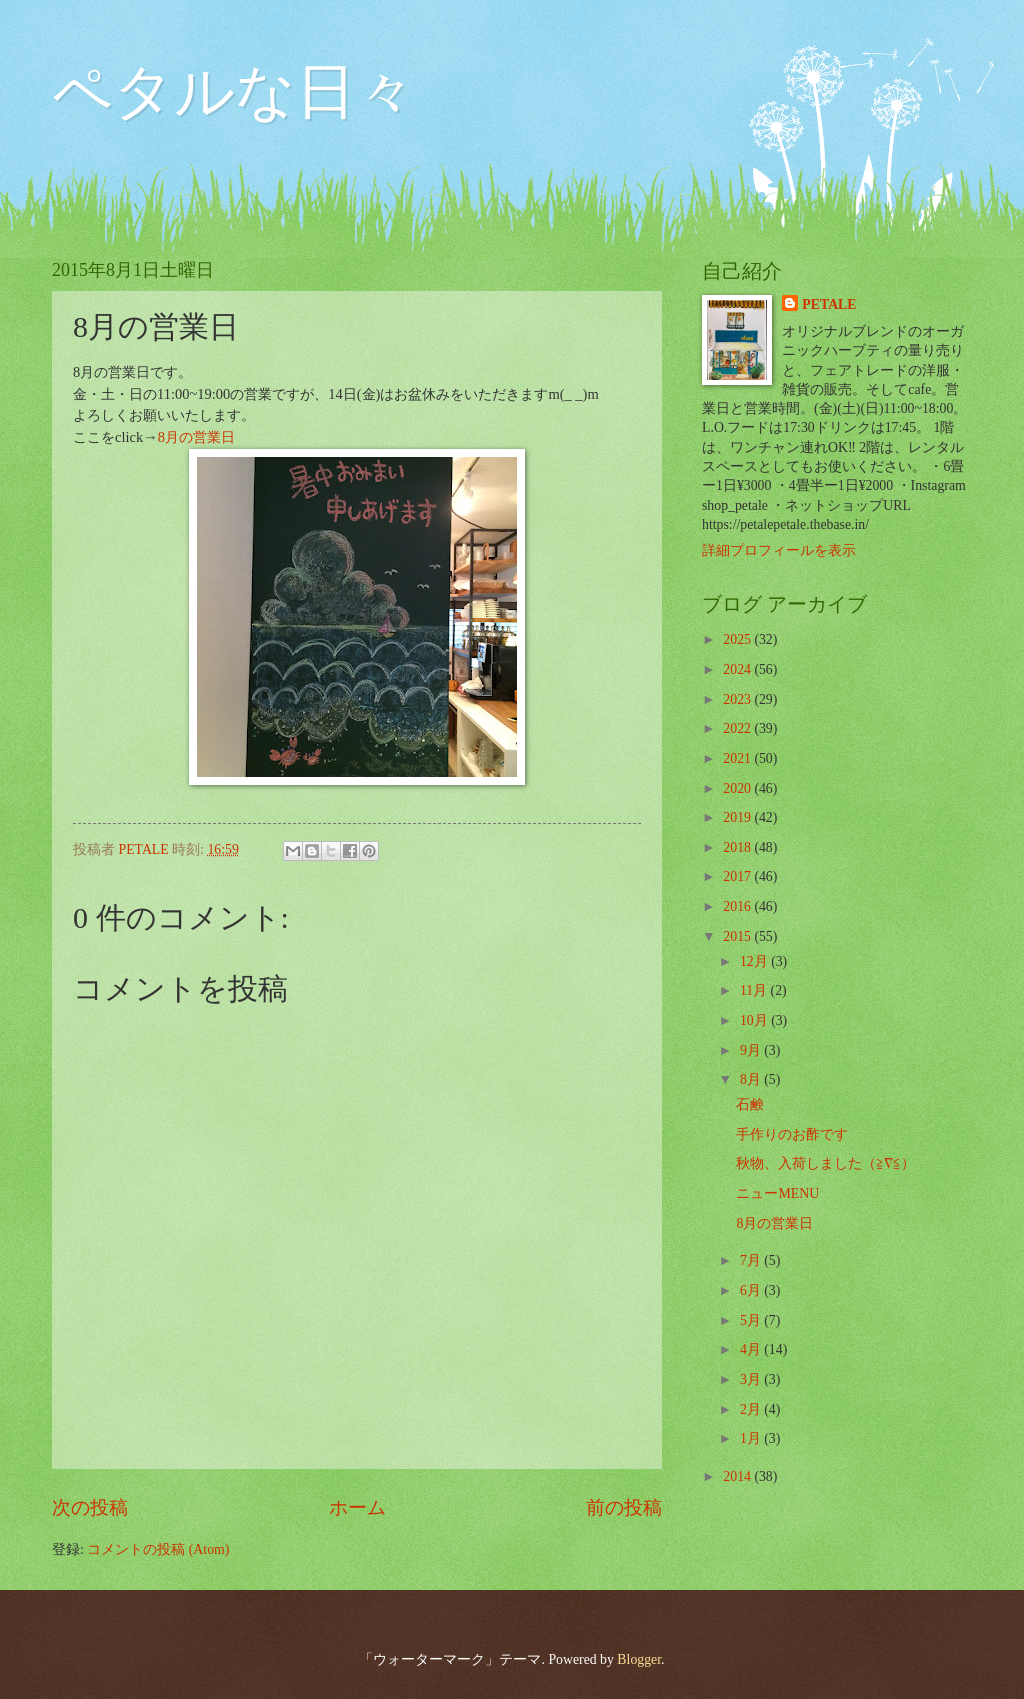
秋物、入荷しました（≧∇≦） (825, 1163)
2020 (738, 788)
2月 (752, 1409)
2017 (738, 876)
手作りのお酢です (792, 1134)
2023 (738, 699)
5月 (752, 1320)
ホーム (357, 1507)
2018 (738, 847)
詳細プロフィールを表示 (779, 550)
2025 (738, 639)
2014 (738, 1476)
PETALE (829, 304)
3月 (752, 1379)
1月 (752, 1438)
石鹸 (750, 1104)
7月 (752, 1260)
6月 (752, 1290)
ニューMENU (777, 1193)
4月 (752, 1349)
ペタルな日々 (234, 92)
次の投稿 (90, 1507)
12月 (755, 961)
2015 (738, 936)
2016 (738, 906)
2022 (738, 728)
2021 (738, 758)
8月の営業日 (196, 437)
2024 (738, 669)
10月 (755, 1020)
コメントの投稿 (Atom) (158, 1549)
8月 (752, 1079)
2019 (738, 817)
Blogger (639, 1659)
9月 (752, 1050)
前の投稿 (624, 1507)
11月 (755, 990)
